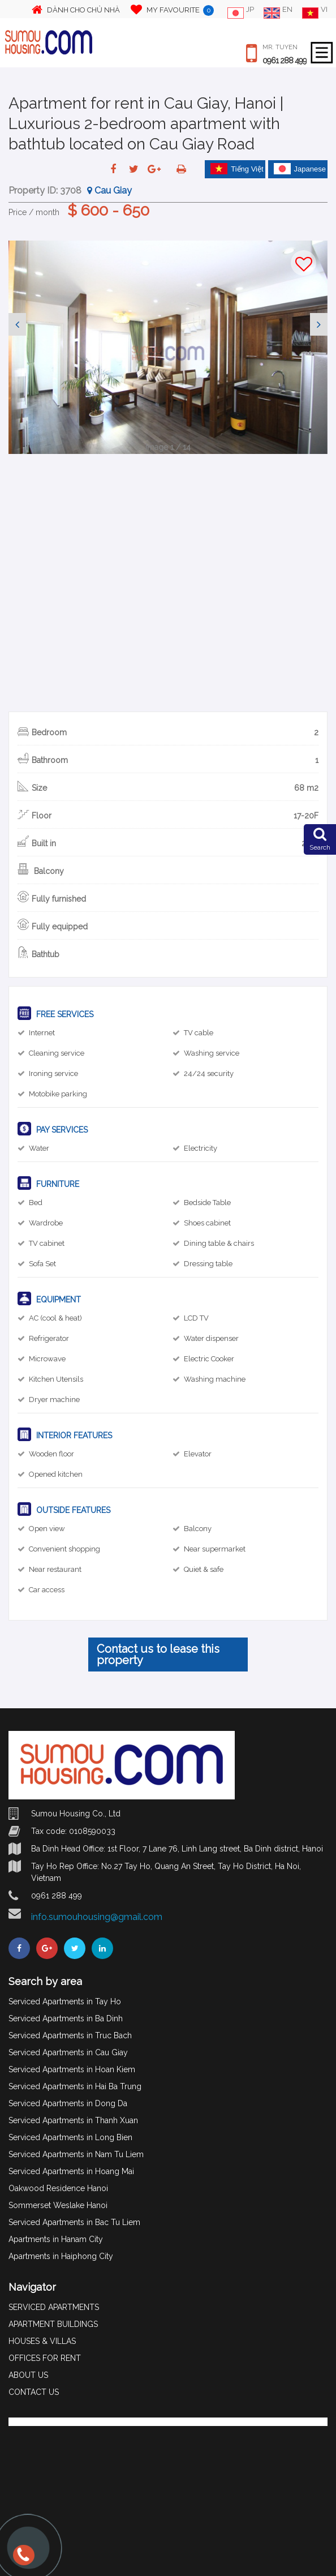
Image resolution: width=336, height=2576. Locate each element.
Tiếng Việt (237, 168)
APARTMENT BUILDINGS (53, 2324)
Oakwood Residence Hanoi (58, 2188)
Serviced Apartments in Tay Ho (64, 2001)
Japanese (300, 168)
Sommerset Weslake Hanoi (57, 2205)
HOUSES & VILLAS (42, 2341)
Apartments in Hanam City (55, 2239)
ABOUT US (28, 2375)
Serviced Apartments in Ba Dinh (65, 2018)
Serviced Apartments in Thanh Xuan (73, 2120)
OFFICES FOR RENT (44, 2358)
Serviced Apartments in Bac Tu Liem (74, 2222)
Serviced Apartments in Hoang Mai (71, 2171)
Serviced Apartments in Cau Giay (68, 2052)
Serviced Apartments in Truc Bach (70, 2035)
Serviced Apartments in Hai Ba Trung (74, 2086)
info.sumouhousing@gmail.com (96, 1916)
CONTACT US (33, 2392)
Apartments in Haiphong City (60, 2256)
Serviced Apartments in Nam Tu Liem (76, 2154)
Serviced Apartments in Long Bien (70, 2137)
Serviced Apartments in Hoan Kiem (71, 2069)
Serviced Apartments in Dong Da (67, 2103)
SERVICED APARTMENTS (53, 2307)
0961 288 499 (284, 60)
